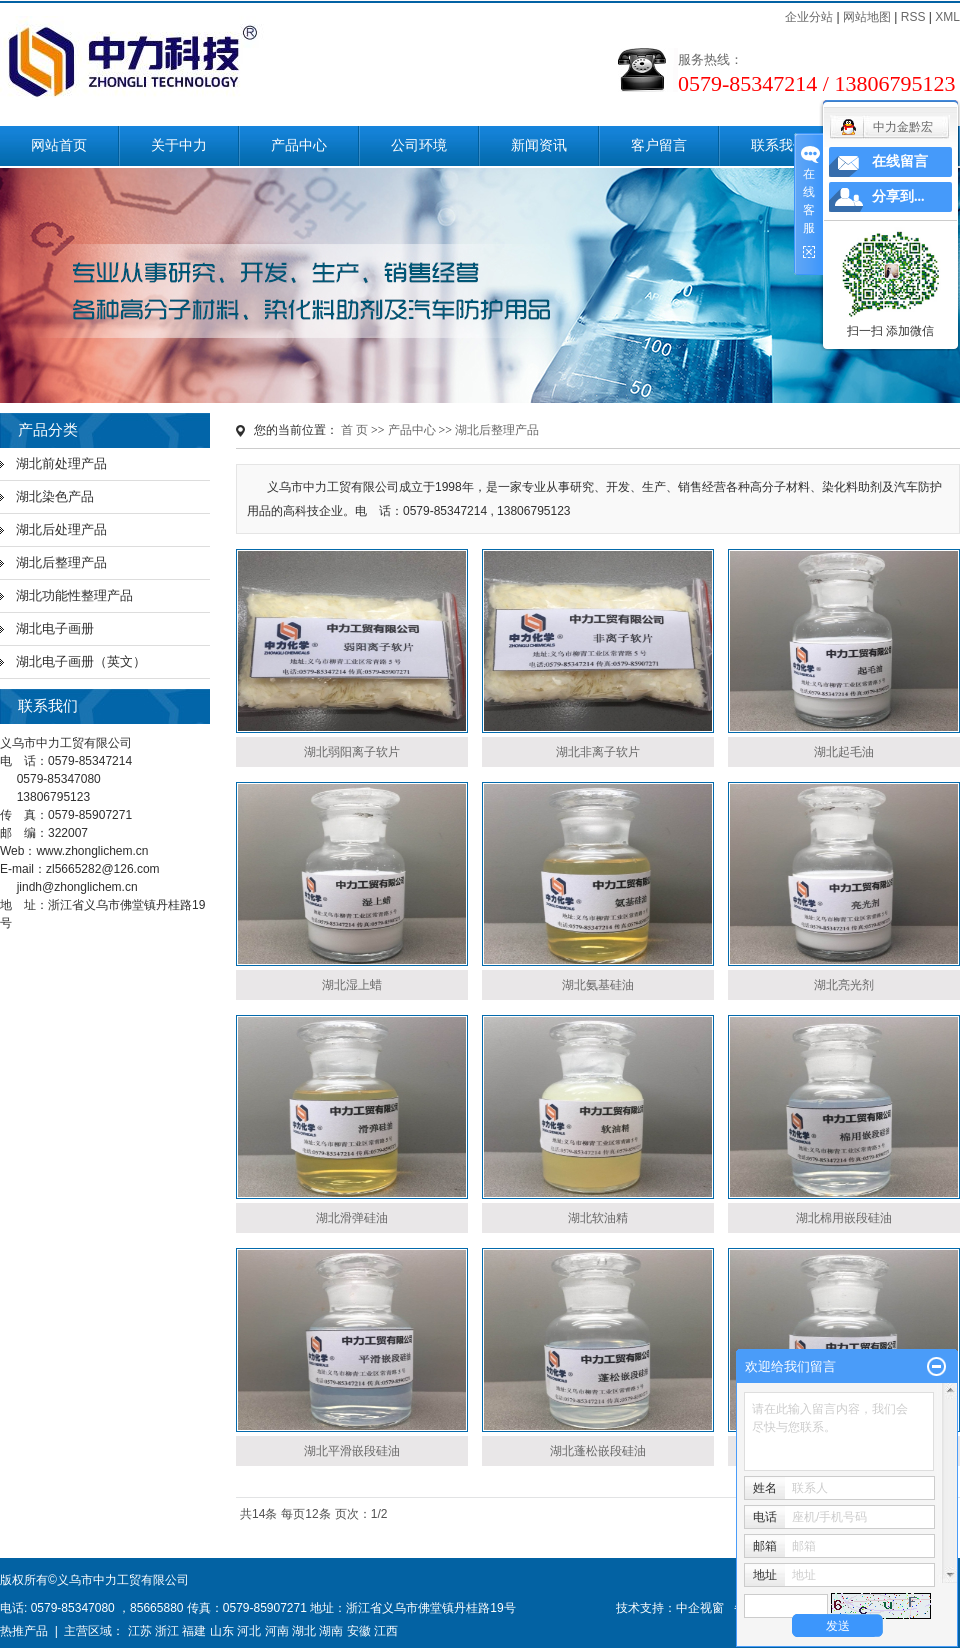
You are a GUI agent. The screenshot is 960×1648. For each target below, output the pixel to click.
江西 (386, 1631)
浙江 (167, 1631)
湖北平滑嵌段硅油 (352, 1451)
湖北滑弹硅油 (352, 1218)
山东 (222, 1631)
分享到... (898, 196)
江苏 (140, 1631)
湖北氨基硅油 (598, 985)
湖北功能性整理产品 (74, 595)
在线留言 (900, 161)
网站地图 (867, 17)
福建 (194, 1631)
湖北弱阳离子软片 (352, 752)
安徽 (359, 1631)
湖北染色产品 (55, 496)
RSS (913, 17)
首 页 (354, 430)
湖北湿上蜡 (352, 985)
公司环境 (419, 145)
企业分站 (809, 17)
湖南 (331, 1631)
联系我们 (779, 145)
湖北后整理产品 (61, 562)
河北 (249, 1631)
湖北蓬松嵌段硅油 (598, 1451)
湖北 (304, 1631)
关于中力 (179, 145)
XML (947, 17)
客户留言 (659, 145)
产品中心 (299, 145)
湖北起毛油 (844, 752)
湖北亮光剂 (844, 985)
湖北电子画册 (55, 628)
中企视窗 (700, 1608)
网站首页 (59, 145)
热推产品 (24, 1631)
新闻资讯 (539, 145)
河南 (277, 1631)
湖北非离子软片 (598, 752)
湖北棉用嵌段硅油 (844, 1218)
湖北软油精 (598, 1218)
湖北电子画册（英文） (81, 661)
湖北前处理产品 (61, 463)
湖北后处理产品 (61, 529)
